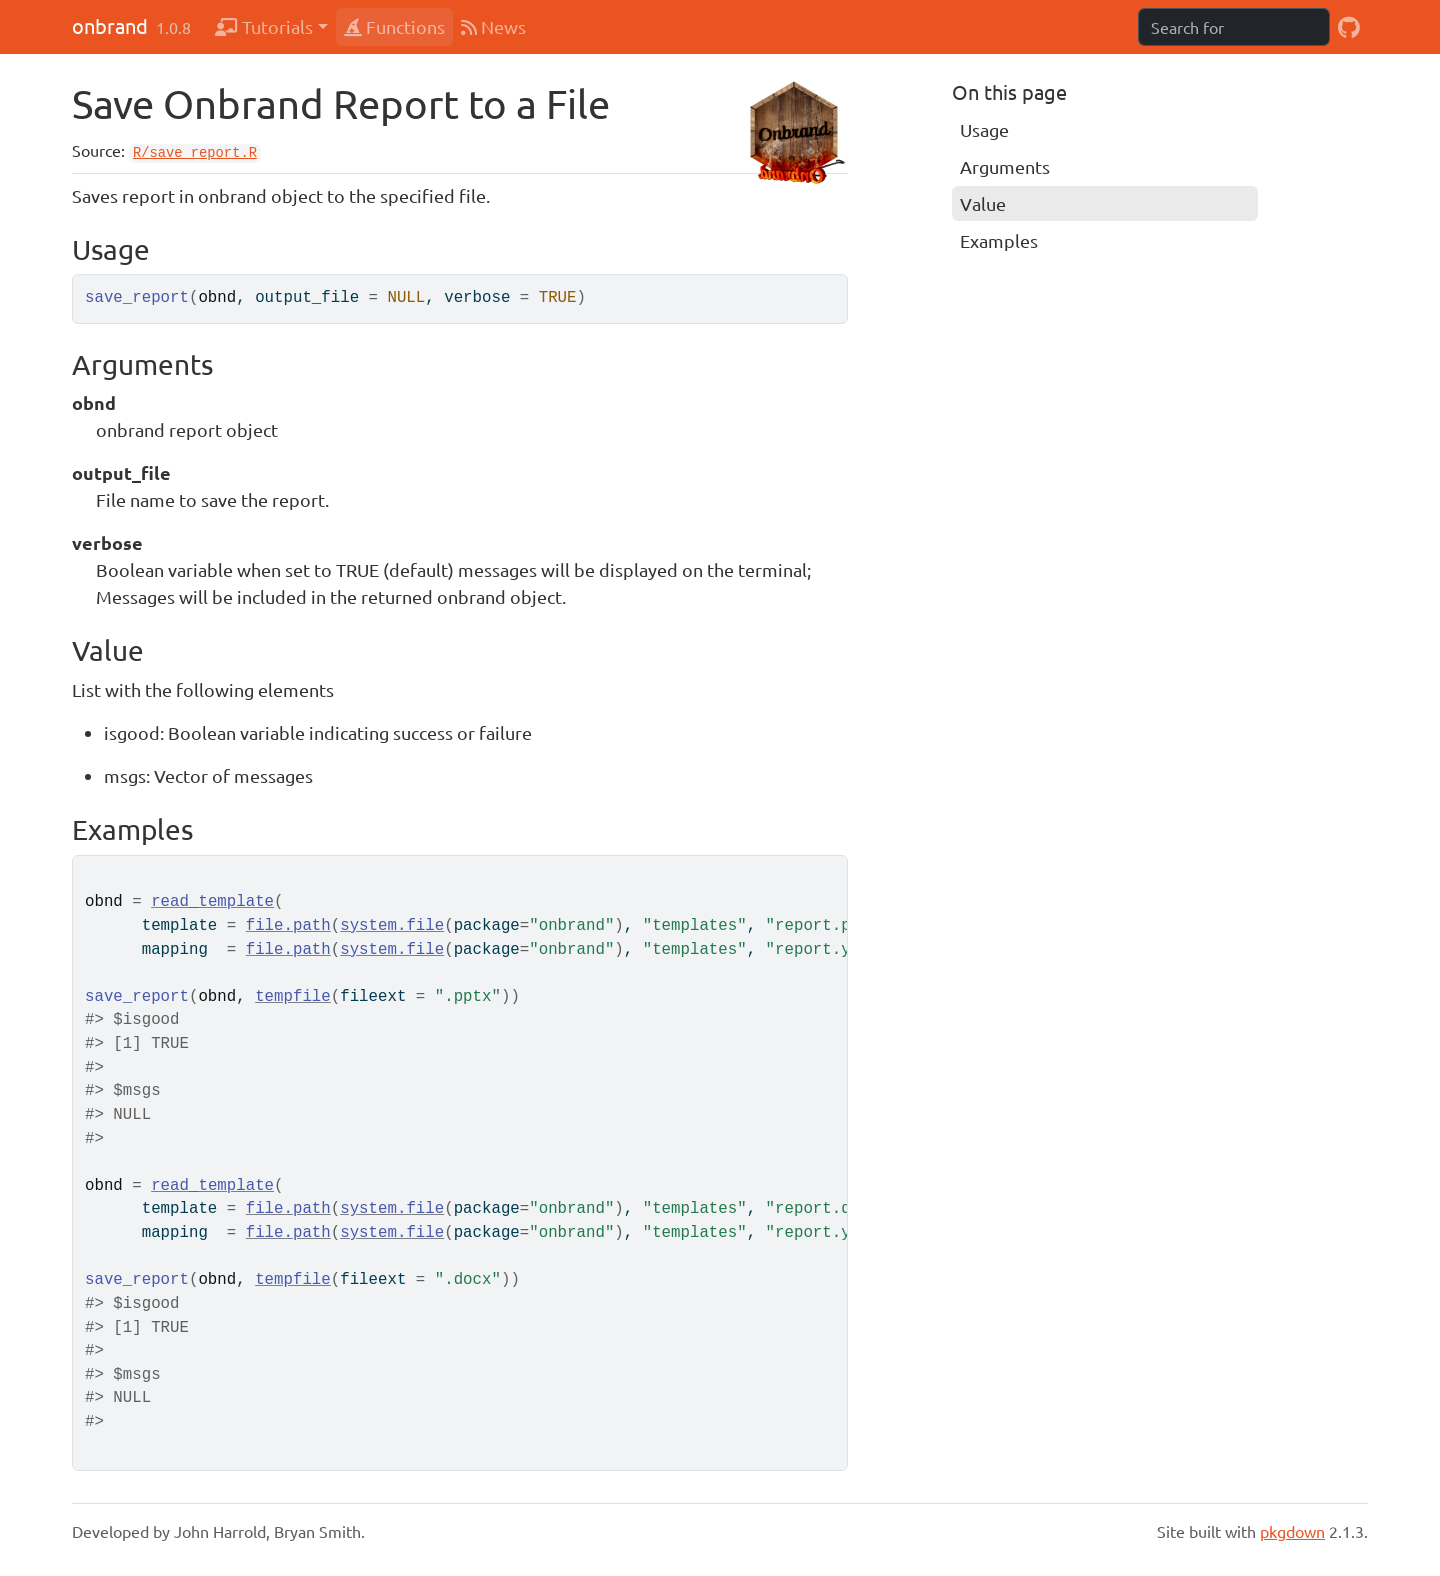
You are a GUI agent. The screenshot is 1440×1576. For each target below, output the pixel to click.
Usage (984, 129)
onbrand (110, 25)
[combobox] (1234, 27)
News (493, 26)
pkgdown (1292, 1531)
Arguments (1005, 166)
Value (983, 203)
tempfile (293, 997)
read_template (212, 902)
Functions (394, 26)
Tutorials (264, 26)
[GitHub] (1349, 27)
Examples (999, 240)
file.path (288, 926)
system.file (392, 926)
